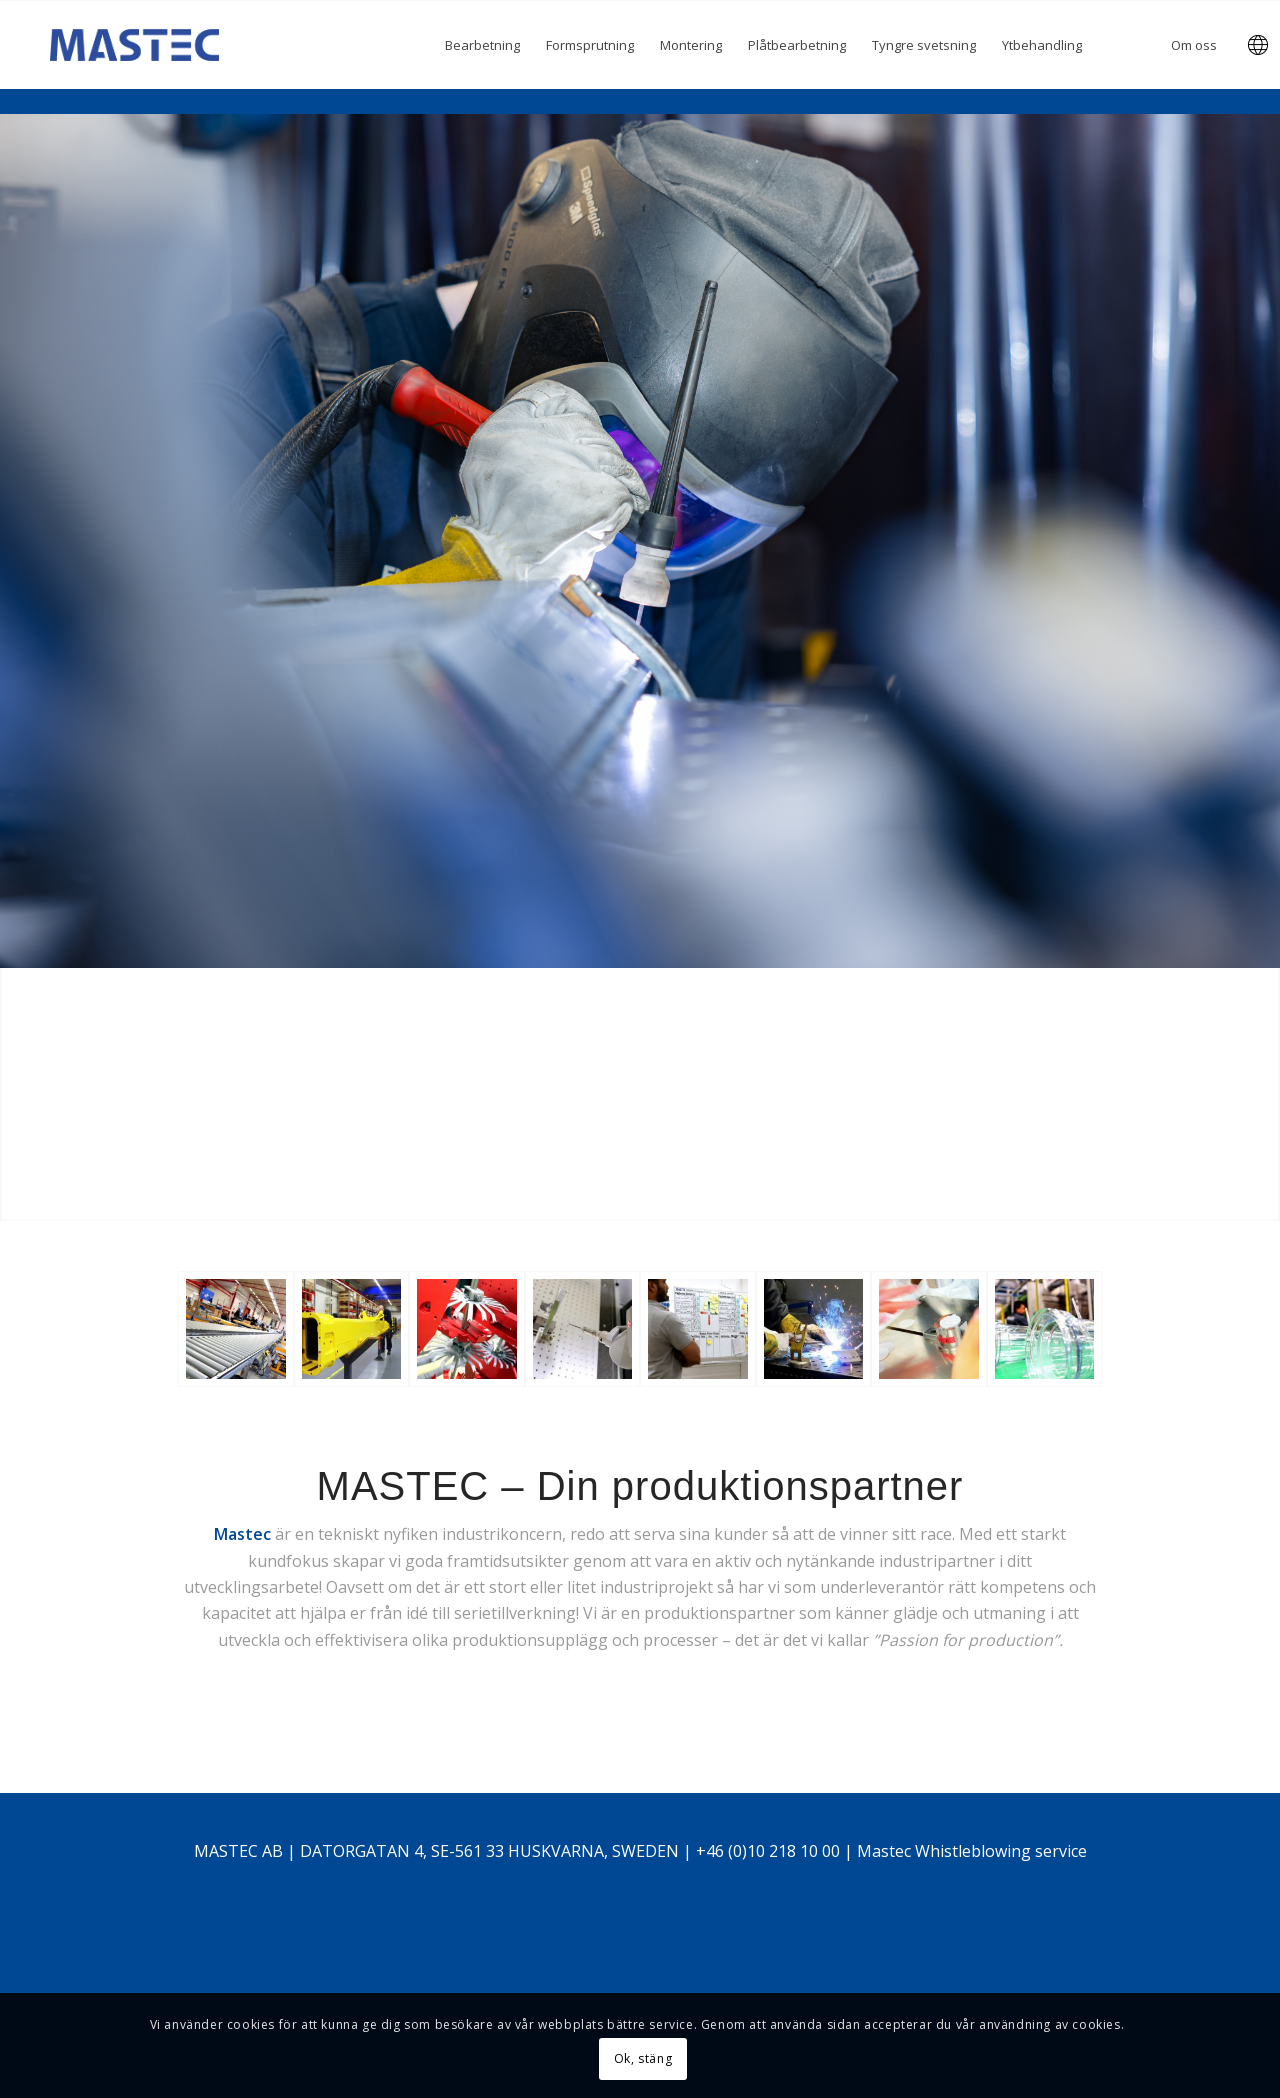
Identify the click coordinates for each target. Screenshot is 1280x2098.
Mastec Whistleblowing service (972, 1974)
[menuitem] (482, 45)
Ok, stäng (643, 2058)
